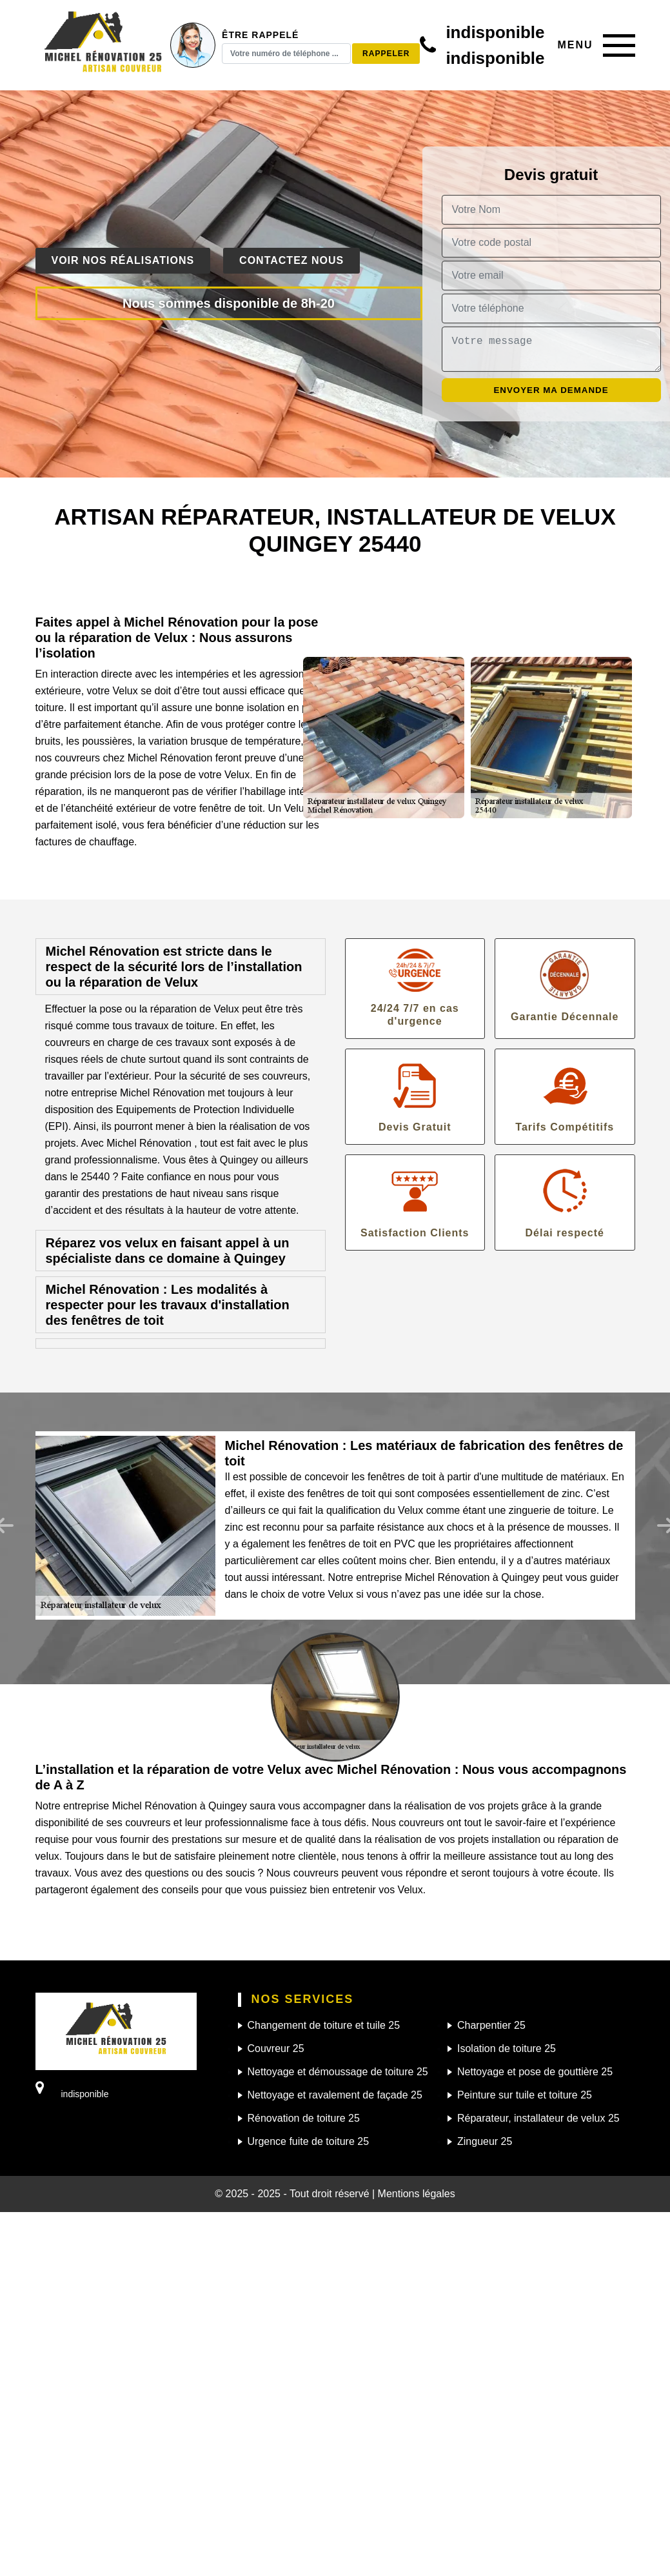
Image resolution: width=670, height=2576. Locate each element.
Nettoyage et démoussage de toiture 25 (338, 2071)
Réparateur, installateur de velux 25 (538, 2118)
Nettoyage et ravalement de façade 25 (335, 2094)
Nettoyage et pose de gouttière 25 (535, 2071)
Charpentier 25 (491, 2025)
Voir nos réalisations (123, 260)
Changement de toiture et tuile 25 (324, 2025)
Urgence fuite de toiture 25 (308, 2141)
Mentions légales (416, 2193)
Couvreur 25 (276, 2048)
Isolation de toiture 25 (506, 2048)
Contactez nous (291, 260)
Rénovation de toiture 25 (304, 2118)
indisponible (495, 32)
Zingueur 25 (484, 2141)
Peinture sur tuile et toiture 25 (524, 2094)
